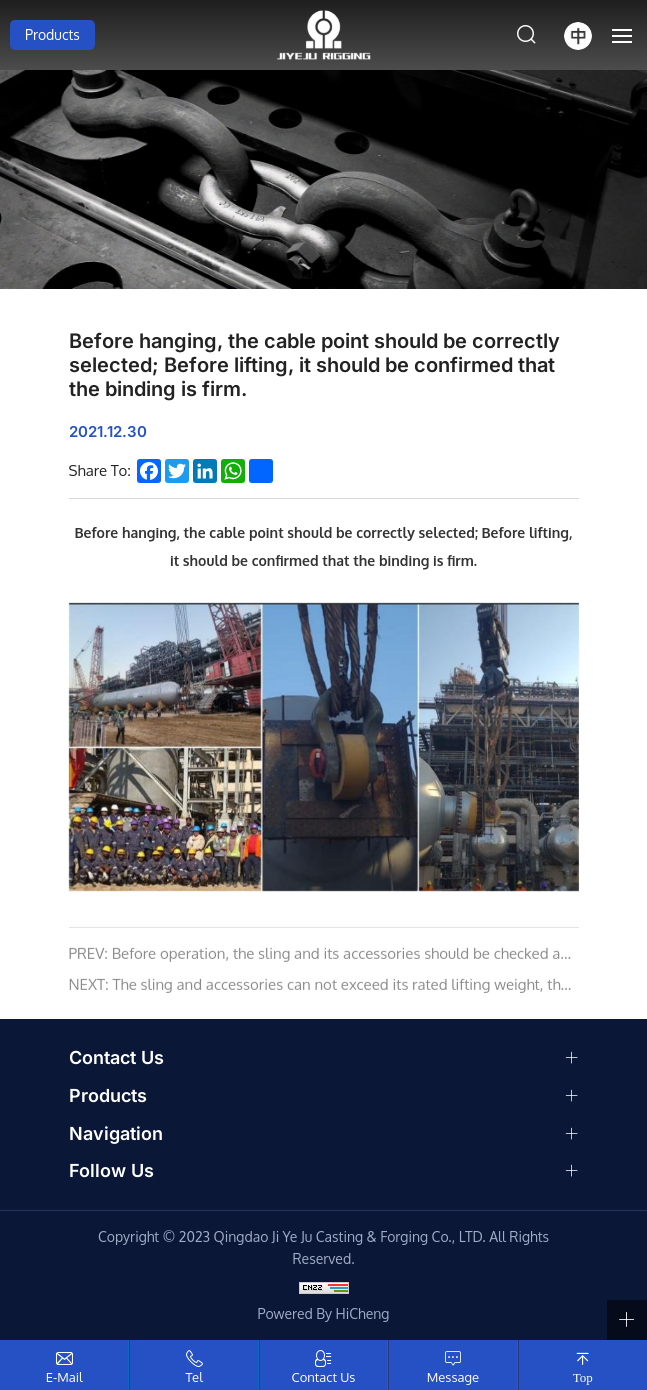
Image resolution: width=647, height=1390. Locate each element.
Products (52, 34)
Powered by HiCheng (324, 1313)
